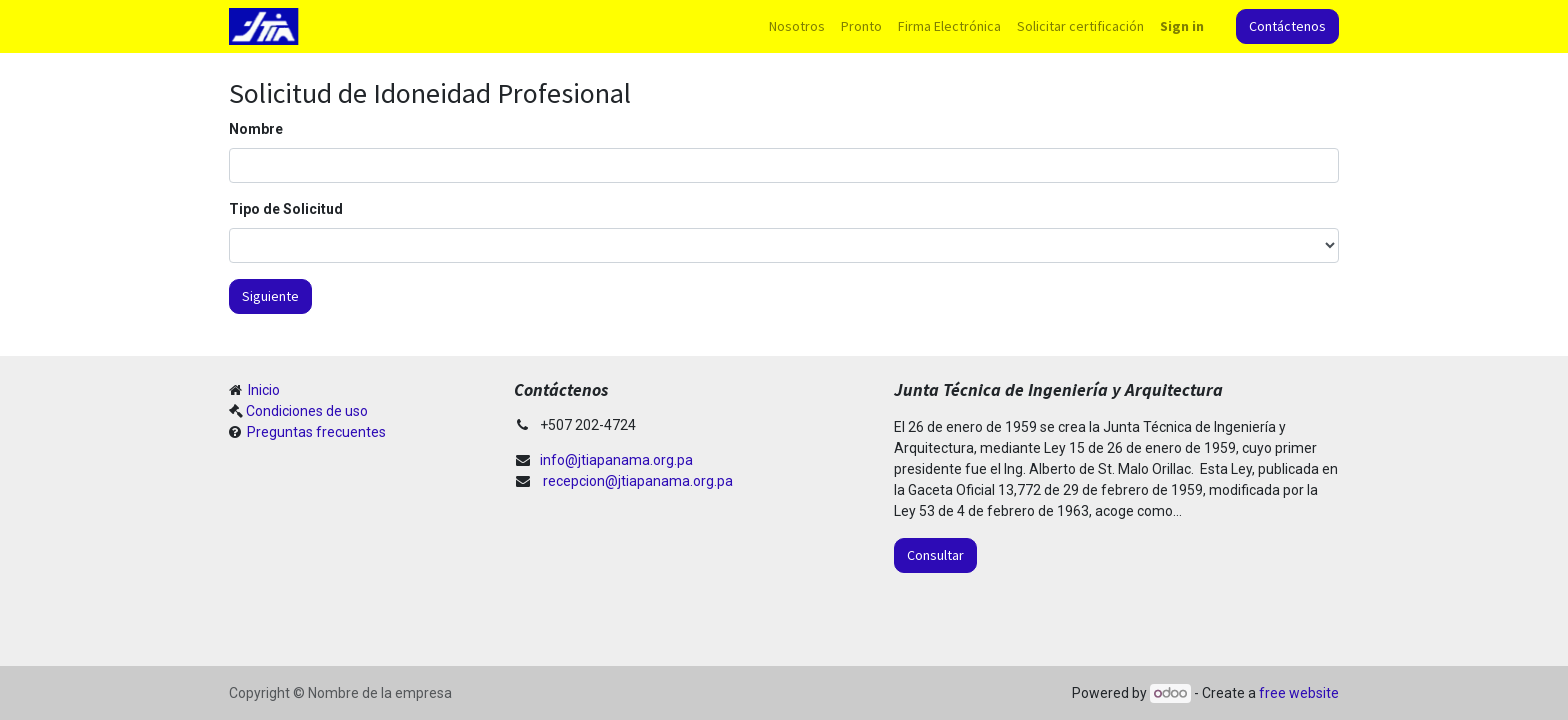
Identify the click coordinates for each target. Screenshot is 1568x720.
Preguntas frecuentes (315, 432)
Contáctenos (1287, 26)
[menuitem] (797, 26)
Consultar (935, 555)
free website (1299, 693)
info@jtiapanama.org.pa (616, 460)
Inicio (262, 390)
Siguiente (270, 296)
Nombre (256, 129)
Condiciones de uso (307, 411)
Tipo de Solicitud (286, 209)
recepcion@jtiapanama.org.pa (638, 481)
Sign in (1182, 26)
